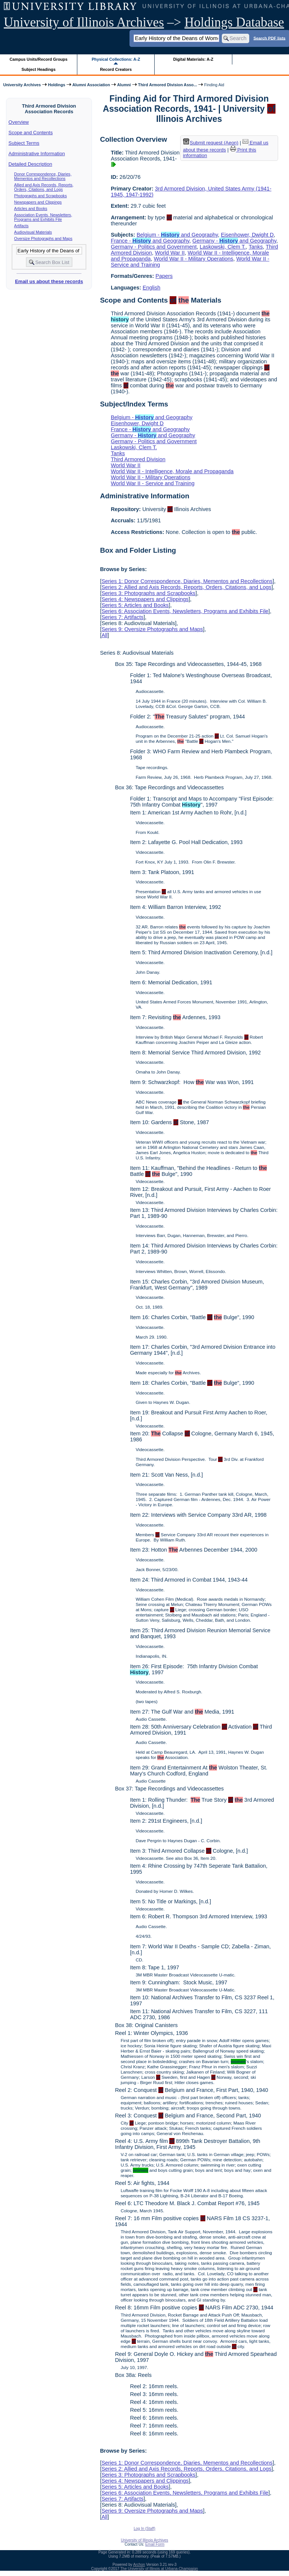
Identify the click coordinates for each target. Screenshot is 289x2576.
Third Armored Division (138, 459)
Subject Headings (38, 69)
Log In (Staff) (144, 2529)
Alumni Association (91, 84)
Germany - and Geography (235, 241)
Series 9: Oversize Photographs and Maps (152, 629)
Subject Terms (24, 143)
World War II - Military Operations (193, 259)
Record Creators (116, 69)
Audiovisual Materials (33, 232)
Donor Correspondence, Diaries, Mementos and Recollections (43, 176)
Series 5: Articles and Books (135, 605)
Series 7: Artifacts (122, 617)
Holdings (56, 84)
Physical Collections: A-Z (116, 59)
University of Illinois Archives (84, 22)
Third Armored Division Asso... (167, 84)
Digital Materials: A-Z (193, 59)
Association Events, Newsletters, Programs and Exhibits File (43, 217)
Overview (19, 122)
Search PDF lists (269, 38)
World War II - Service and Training (152, 483)
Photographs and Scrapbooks (40, 195)
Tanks (256, 247)
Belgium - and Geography (177, 235)
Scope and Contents (31, 132)
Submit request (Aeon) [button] (211, 142)
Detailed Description (30, 164)
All (104, 635)
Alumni (124, 84)
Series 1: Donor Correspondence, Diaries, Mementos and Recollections (186, 581)
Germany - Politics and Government (154, 247)
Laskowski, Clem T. (223, 247)
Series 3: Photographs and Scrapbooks (148, 593)
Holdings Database (234, 22)
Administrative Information (37, 153)
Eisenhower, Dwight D (247, 235)
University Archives (22, 84)
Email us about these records (49, 281)
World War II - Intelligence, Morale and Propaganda (172, 471)
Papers (164, 276)
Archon (139, 2565)
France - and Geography (150, 241)
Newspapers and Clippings (38, 202)
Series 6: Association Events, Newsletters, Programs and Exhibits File (184, 611)
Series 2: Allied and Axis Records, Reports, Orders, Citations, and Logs (186, 587)
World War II (170, 253)
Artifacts (21, 225)
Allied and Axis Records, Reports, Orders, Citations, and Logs (44, 187)
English (151, 288)
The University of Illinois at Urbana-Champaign (159, 2569)
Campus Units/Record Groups (39, 59)
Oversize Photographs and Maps (43, 238)
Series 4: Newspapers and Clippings (144, 599)
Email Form (154, 2544)
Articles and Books (30, 208)
